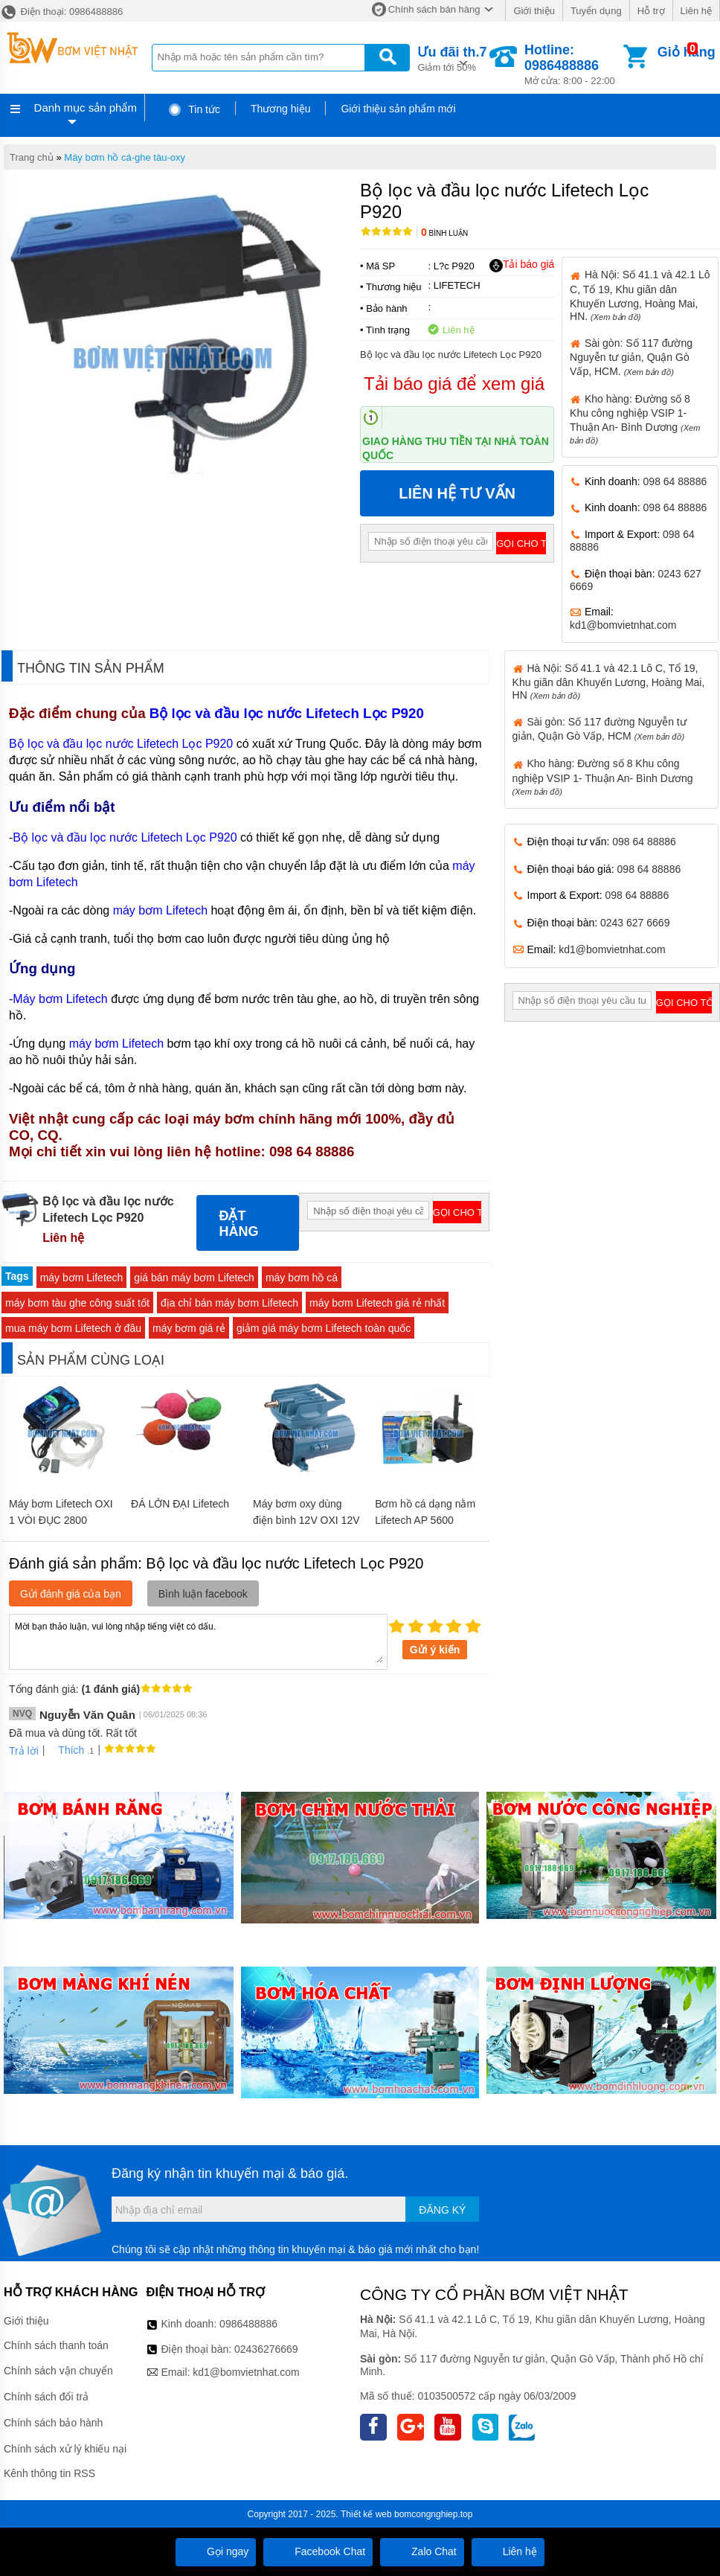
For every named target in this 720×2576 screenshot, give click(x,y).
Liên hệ (696, 10)
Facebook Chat (318, 2551)
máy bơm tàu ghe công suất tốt (77, 1303)
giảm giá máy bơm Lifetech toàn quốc (324, 1328)
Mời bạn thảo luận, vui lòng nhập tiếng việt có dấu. (198, 1640)
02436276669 (266, 2349)
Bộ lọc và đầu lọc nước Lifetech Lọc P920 (289, 713)
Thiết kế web (366, 2514)
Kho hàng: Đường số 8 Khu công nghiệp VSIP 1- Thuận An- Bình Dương (602, 776)
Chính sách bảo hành (53, 2423)
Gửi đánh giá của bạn (70, 1594)
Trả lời (24, 1751)
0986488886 (248, 2324)
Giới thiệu (533, 10)
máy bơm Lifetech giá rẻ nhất (377, 1303)
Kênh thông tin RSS (49, 2473)
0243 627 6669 (634, 923)
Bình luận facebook (203, 1594)
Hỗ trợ (651, 10)
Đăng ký (442, 2210)
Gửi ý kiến (435, 1650)
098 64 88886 (675, 481)
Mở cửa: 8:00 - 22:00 (572, 64)
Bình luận (444, 233)
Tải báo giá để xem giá (454, 384)
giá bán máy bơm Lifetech (194, 1278)
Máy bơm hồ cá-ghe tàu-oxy (124, 157)
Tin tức (193, 109)
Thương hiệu (280, 109)
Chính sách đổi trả (46, 2397)
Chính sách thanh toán (56, 2345)
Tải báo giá (521, 265)
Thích (66, 1750)
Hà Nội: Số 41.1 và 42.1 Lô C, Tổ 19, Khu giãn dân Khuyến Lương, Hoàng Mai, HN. (640, 295)
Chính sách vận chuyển (58, 2371)
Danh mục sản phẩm (85, 107)
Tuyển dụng (596, 10)
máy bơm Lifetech (162, 910)
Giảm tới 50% (451, 57)
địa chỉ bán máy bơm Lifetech (229, 1303)
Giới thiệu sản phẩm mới (398, 109)
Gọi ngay (215, 2551)
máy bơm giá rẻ (188, 1328)
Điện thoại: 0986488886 (61, 11)
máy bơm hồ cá (302, 1278)
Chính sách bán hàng (434, 9)
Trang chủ (32, 157)
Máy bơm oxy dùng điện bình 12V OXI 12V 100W (306, 1520)
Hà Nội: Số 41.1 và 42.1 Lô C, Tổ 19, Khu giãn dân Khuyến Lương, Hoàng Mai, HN (608, 681)
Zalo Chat (422, 2551)
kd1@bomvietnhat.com (623, 625)
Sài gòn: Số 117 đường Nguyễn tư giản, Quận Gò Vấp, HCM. (631, 357)
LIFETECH (457, 285)
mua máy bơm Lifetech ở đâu (73, 1328)
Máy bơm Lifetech (62, 999)
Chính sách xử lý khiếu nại (65, 2449)
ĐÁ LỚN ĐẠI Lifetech (180, 1504)
